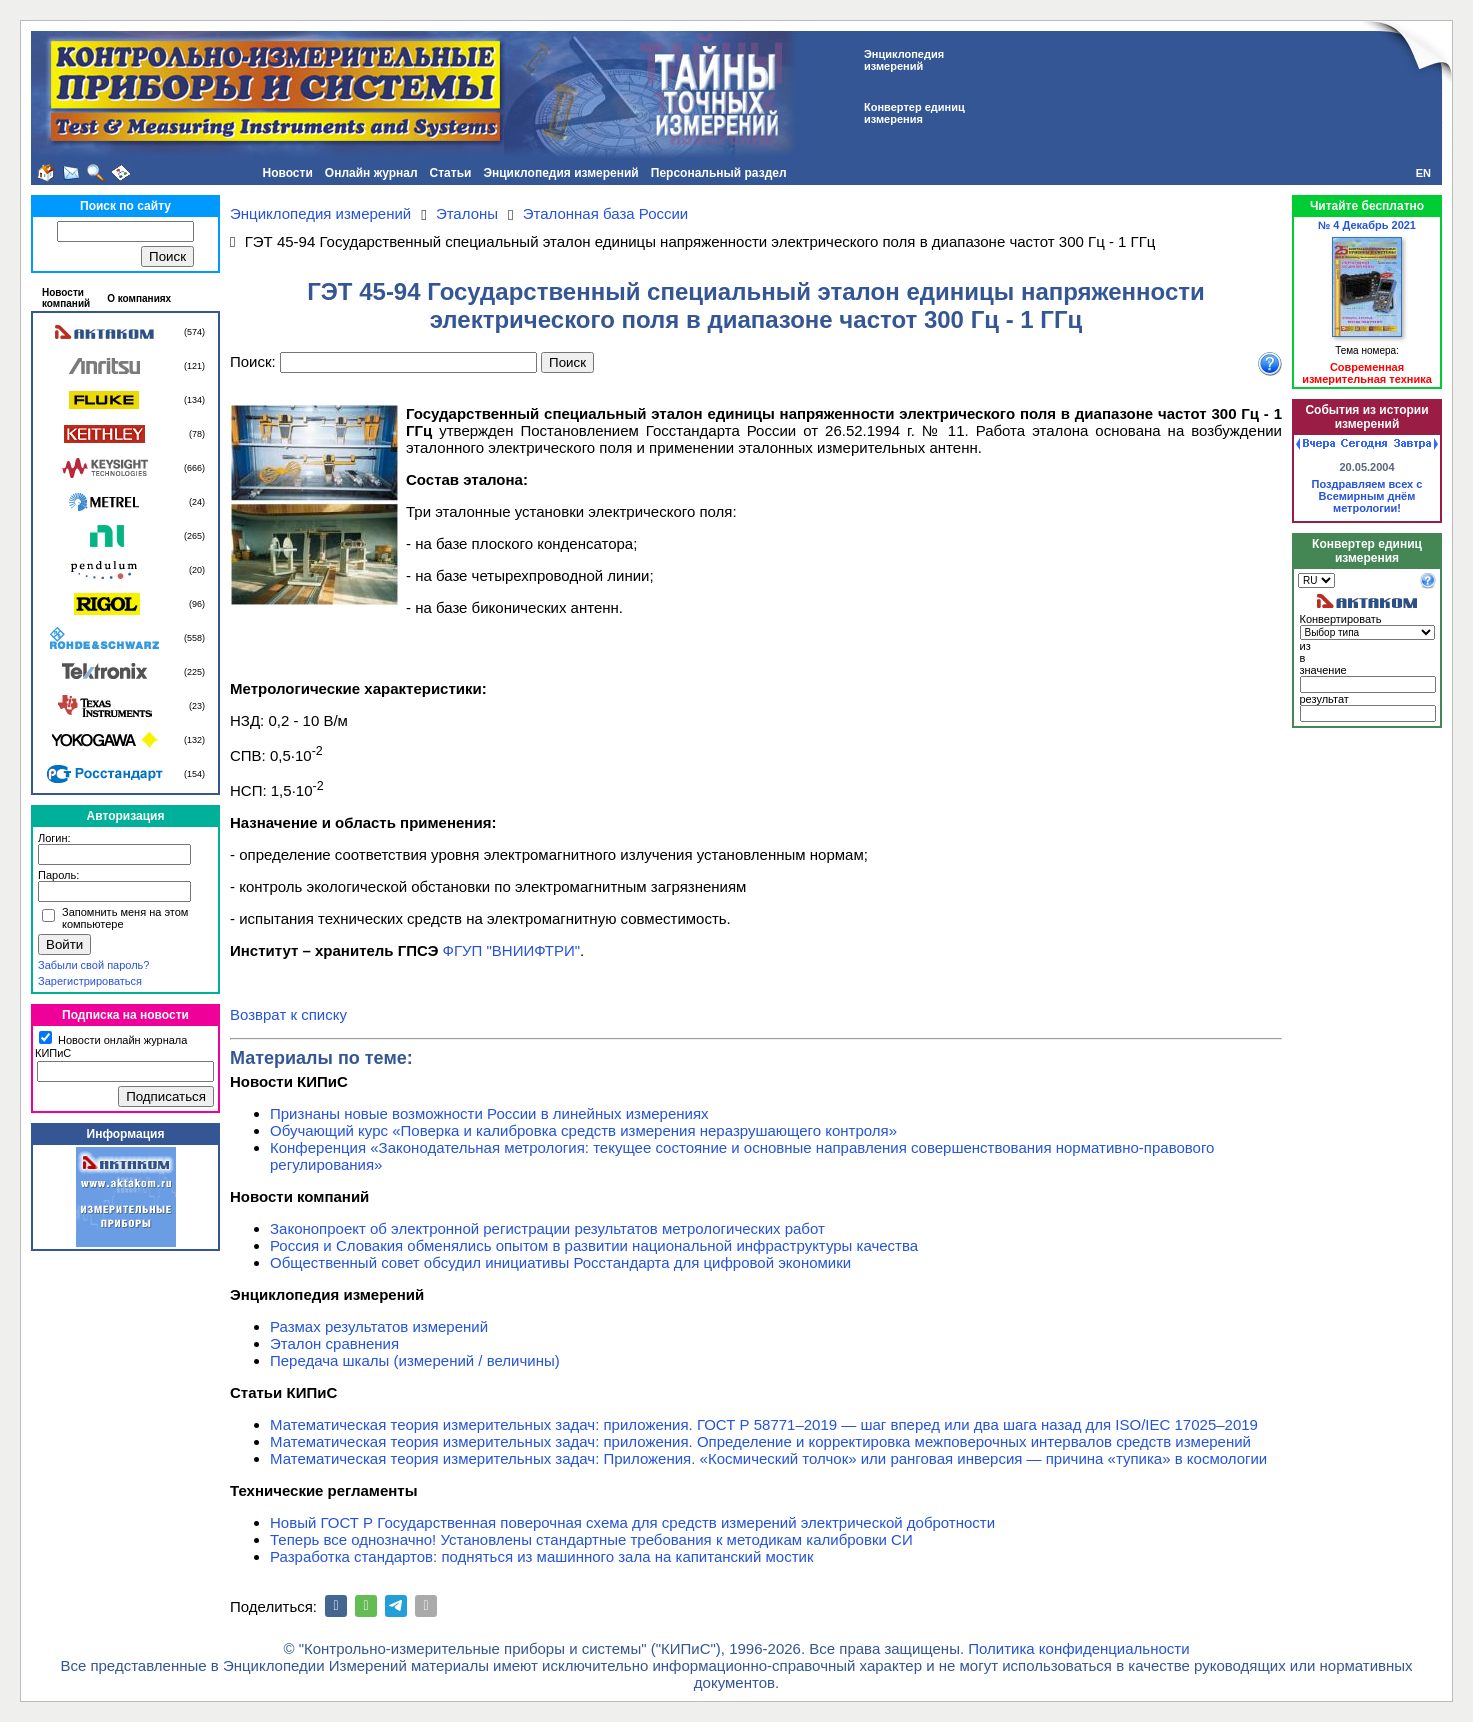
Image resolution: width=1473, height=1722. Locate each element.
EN (1423, 173)
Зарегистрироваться (90, 981)
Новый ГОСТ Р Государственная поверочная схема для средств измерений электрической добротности (632, 1522)
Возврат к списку (288, 1014)
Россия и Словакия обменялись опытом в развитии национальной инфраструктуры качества (594, 1245)
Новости (287, 173)
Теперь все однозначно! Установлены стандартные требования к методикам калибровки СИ (591, 1539)
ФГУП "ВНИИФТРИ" (512, 950)
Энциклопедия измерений (560, 173)
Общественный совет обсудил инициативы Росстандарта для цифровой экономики (560, 1262)
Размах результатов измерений (379, 1326)
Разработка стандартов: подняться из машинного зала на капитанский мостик (542, 1556)
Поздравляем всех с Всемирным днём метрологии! (1367, 496)
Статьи (451, 173)
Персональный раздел (719, 173)
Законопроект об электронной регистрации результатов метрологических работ (547, 1228)
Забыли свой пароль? (93, 965)
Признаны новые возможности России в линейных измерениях (489, 1113)
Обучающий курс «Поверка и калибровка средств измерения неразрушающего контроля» (583, 1130)
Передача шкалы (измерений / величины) (415, 1360)
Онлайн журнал (371, 173)
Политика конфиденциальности (1078, 1648)
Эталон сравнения (334, 1343)
